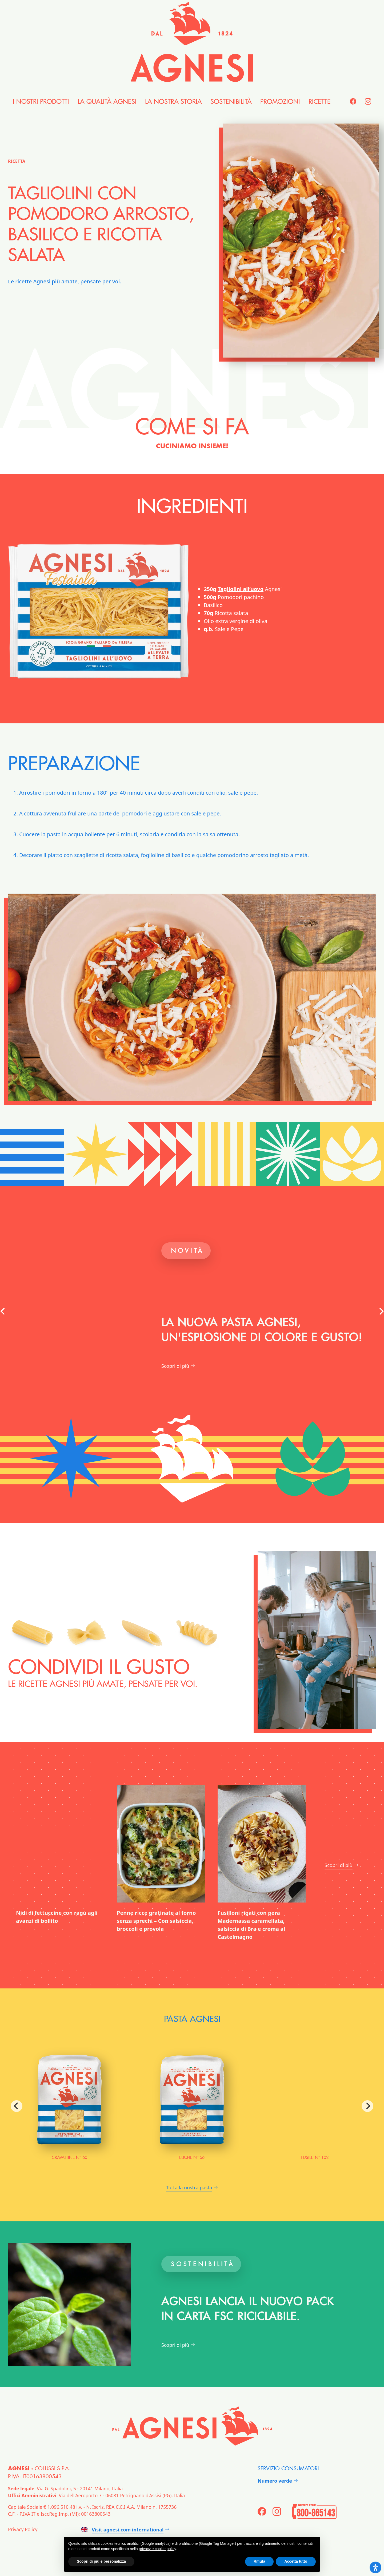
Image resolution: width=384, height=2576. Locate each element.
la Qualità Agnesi (107, 101)
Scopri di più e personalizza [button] (101, 2561)
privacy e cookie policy (157, 2549)
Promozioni (280, 101)
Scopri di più (175, 1366)
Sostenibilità (231, 101)
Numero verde (275, 2481)
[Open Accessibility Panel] (375, 2567)
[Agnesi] (192, 42)
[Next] (367, 2106)
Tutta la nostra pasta (189, 2187)
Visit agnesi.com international (122, 2529)
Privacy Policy (22, 2529)
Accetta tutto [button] (295, 2561)
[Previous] (16, 2106)
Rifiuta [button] (259, 2561)
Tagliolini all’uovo (240, 589)
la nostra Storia (173, 101)
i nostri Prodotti (41, 101)
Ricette (320, 101)
